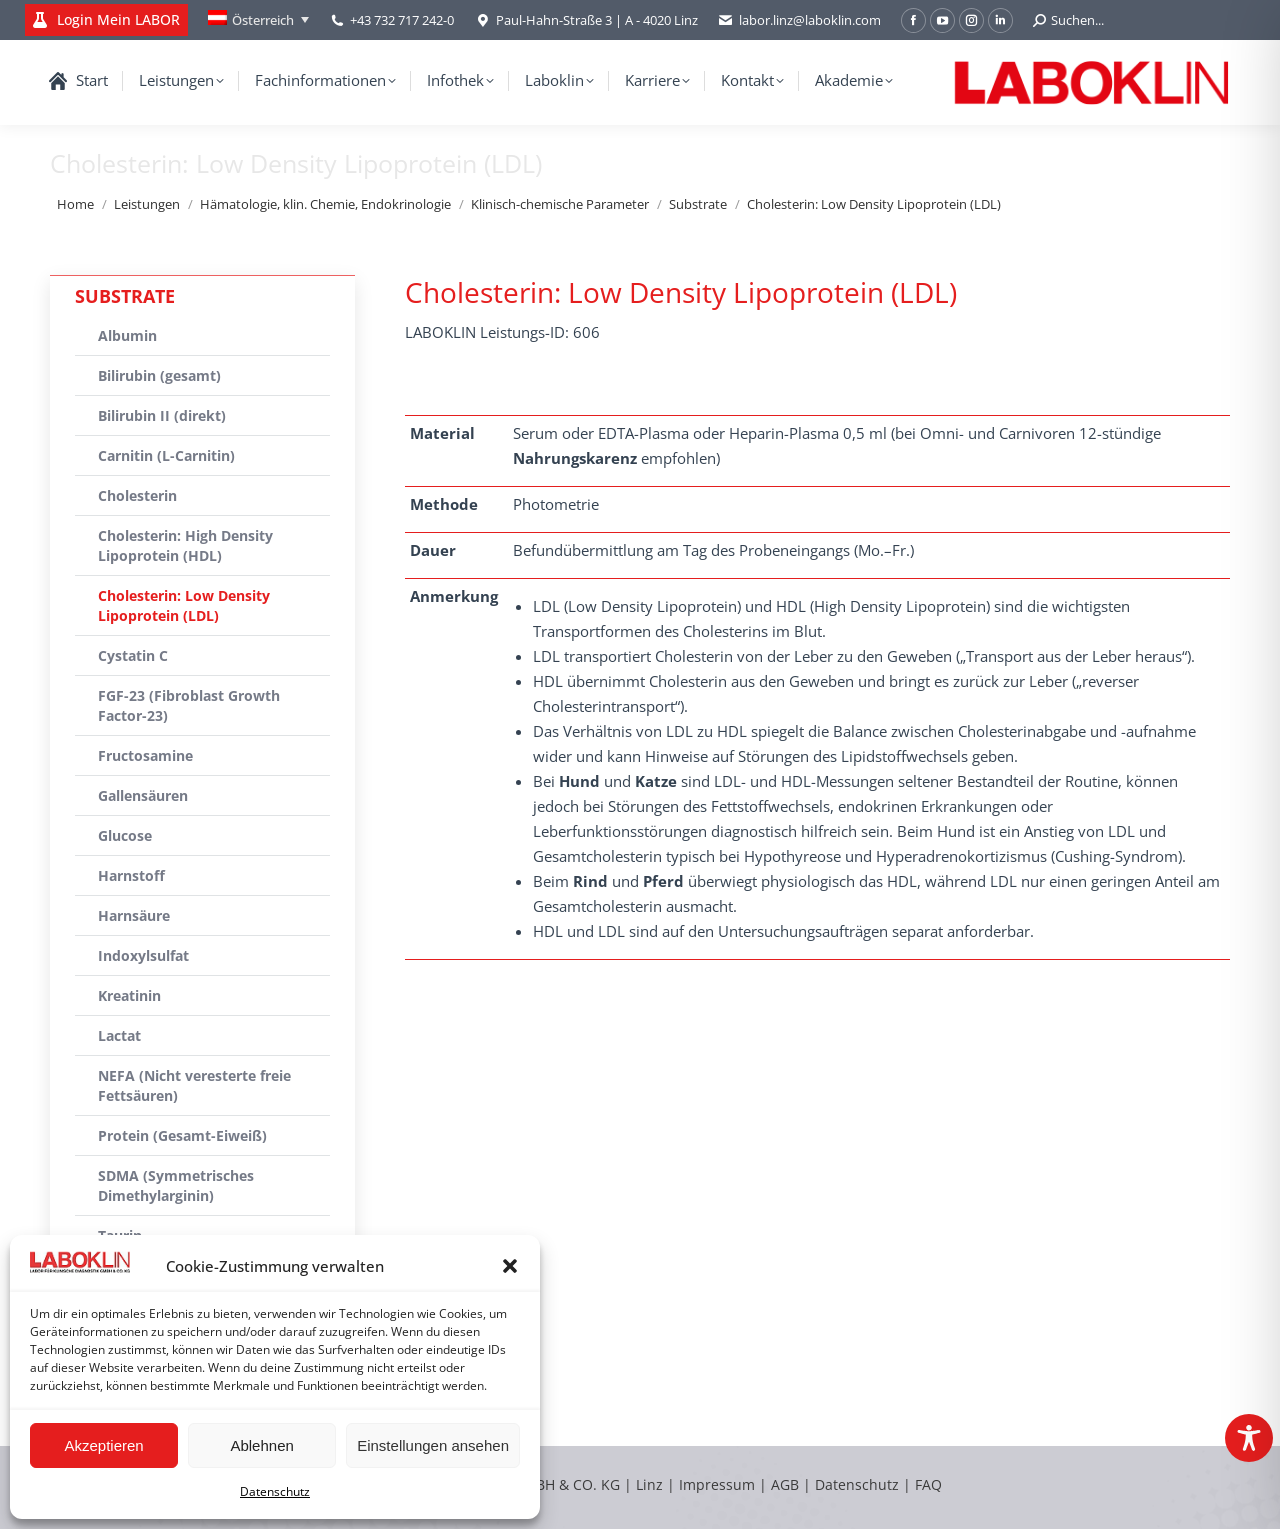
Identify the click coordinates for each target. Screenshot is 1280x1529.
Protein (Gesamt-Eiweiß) (182, 1135)
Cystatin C (133, 655)
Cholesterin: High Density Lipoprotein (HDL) (185, 545)
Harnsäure (134, 915)
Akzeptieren (103, 1445)
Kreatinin (129, 995)
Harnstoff (131, 875)
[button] (510, 1266)
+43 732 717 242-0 (402, 20)
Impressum (717, 1484)
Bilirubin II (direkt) (162, 415)
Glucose (125, 835)
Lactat (119, 1035)
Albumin (127, 335)
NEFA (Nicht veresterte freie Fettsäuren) (194, 1085)
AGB (787, 1484)
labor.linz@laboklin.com (799, 20)
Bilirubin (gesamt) (159, 375)
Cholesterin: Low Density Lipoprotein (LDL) (184, 605)
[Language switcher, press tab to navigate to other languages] (258, 20)
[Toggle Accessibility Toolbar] (1249, 1438)
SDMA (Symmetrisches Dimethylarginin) (176, 1185)
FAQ (928, 1484)
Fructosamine (145, 755)
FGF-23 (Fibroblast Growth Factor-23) (189, 705)
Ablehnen (261, 1445)
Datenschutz (275, 1491)
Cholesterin (137, 495)
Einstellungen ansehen (433, 1445)
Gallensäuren (143, 795)
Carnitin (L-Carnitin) (166, 455)
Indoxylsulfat (143, 955)
